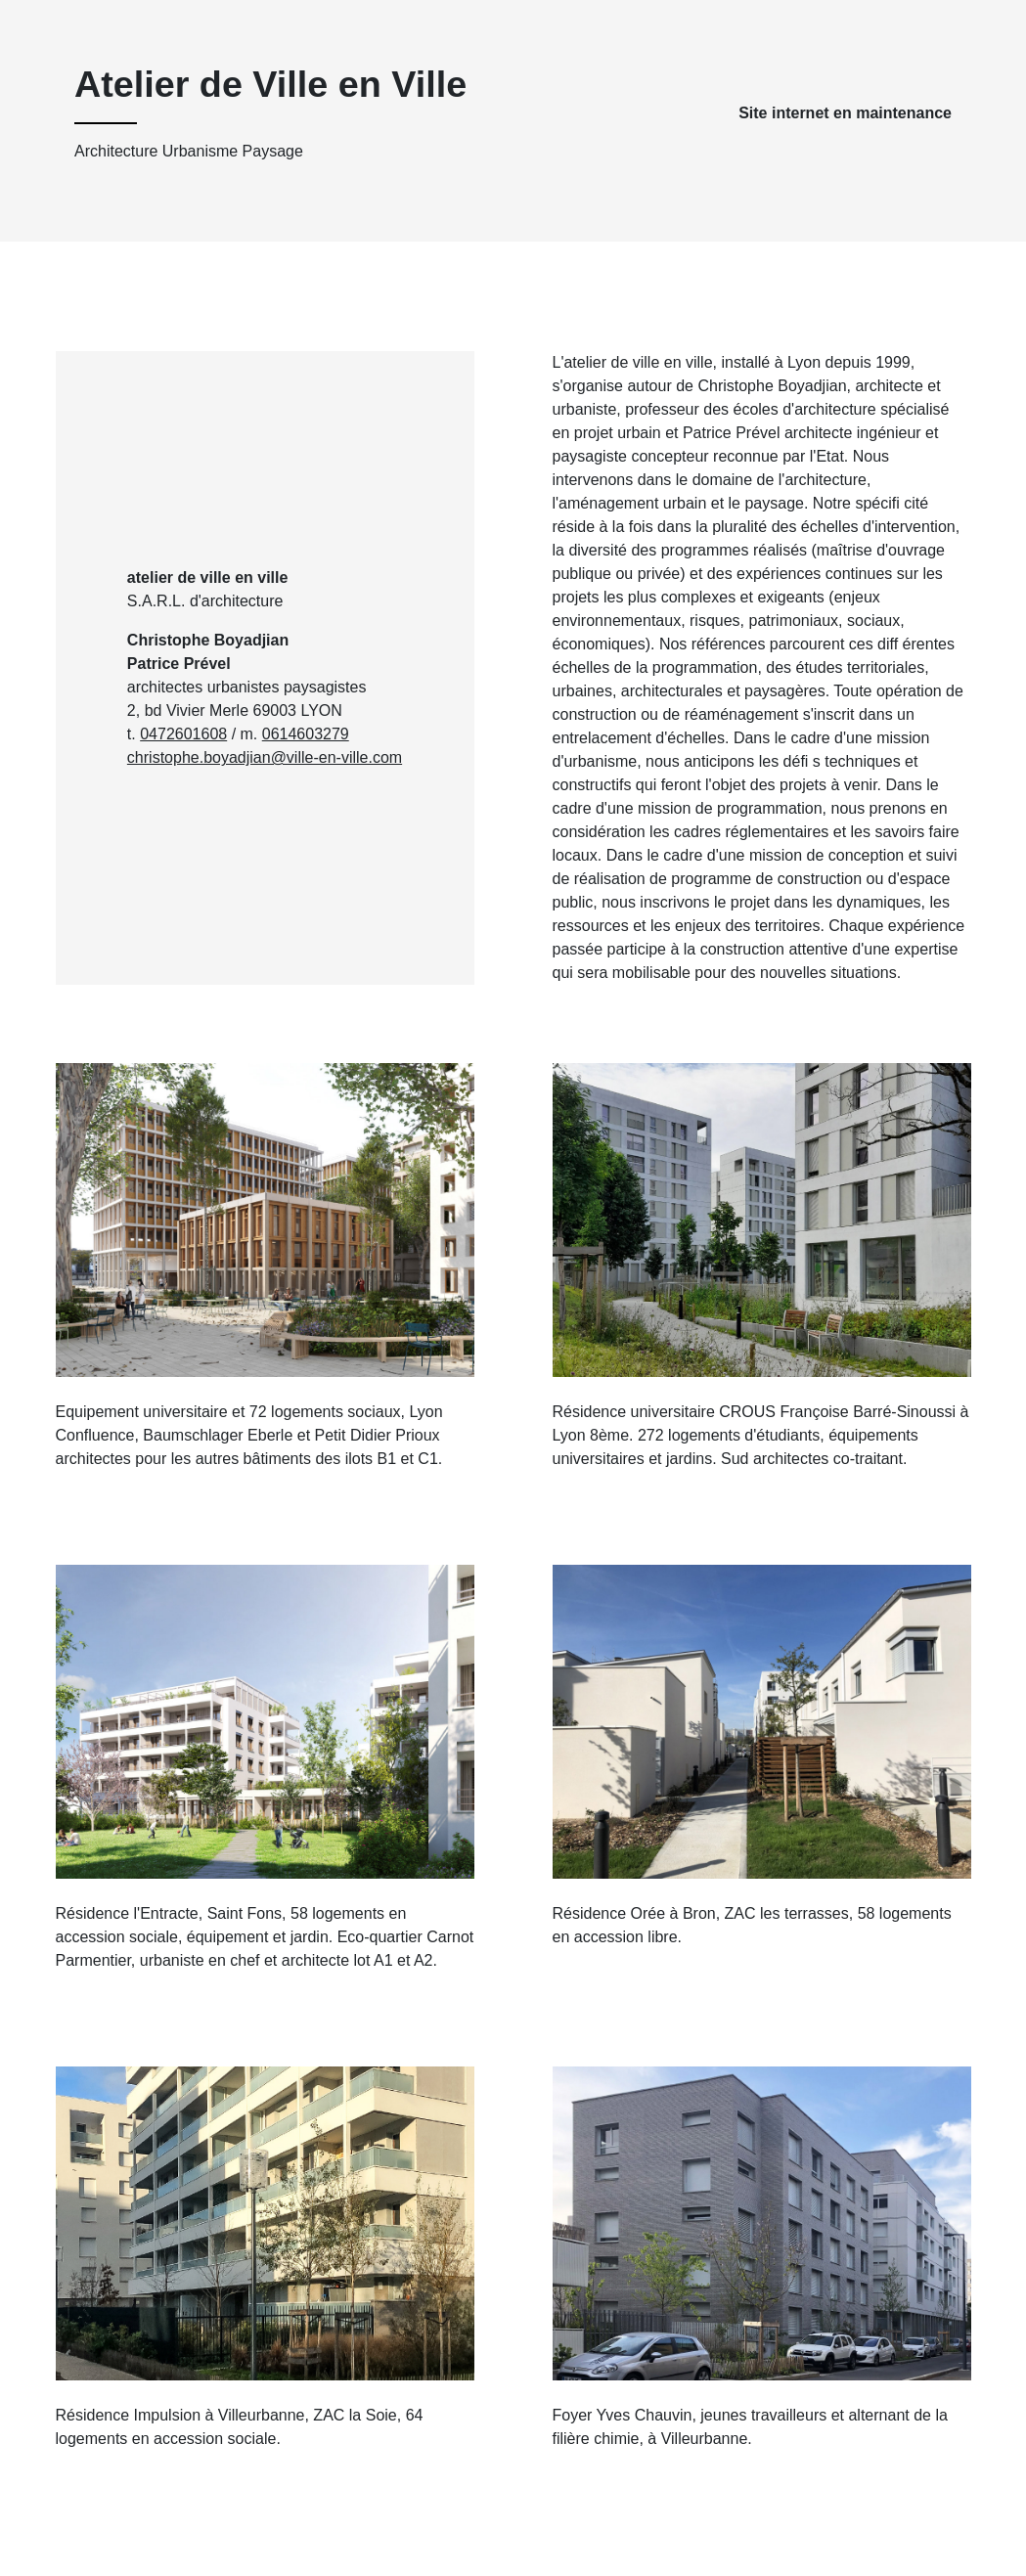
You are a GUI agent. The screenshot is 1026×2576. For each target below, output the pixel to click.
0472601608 (183, 734)
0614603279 (305, 734)
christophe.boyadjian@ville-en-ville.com (264, 757)
